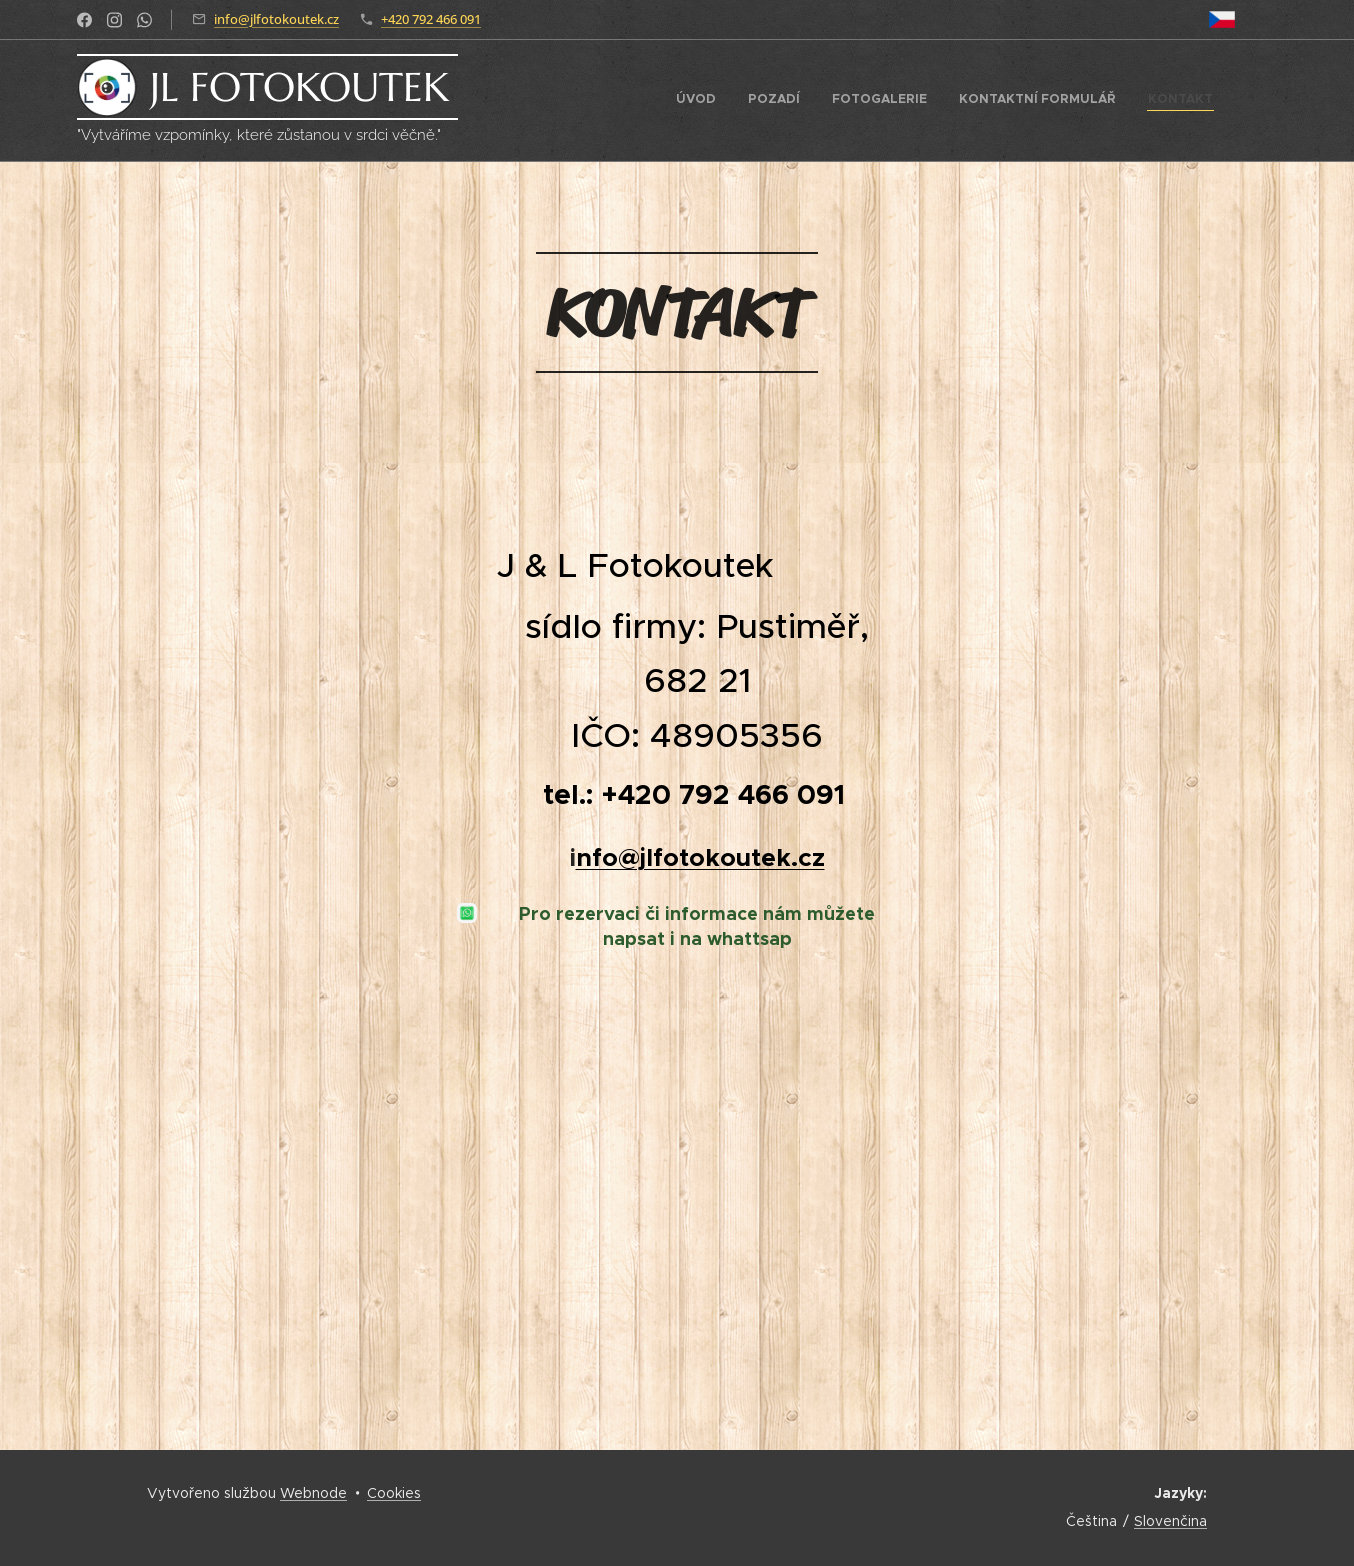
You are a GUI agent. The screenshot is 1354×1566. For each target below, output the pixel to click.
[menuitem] (1090, 101)
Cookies (394, 1493)
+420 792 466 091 (431, 19)
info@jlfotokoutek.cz (276, 19)
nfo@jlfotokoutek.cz (700, 857)
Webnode (313, 1493)
